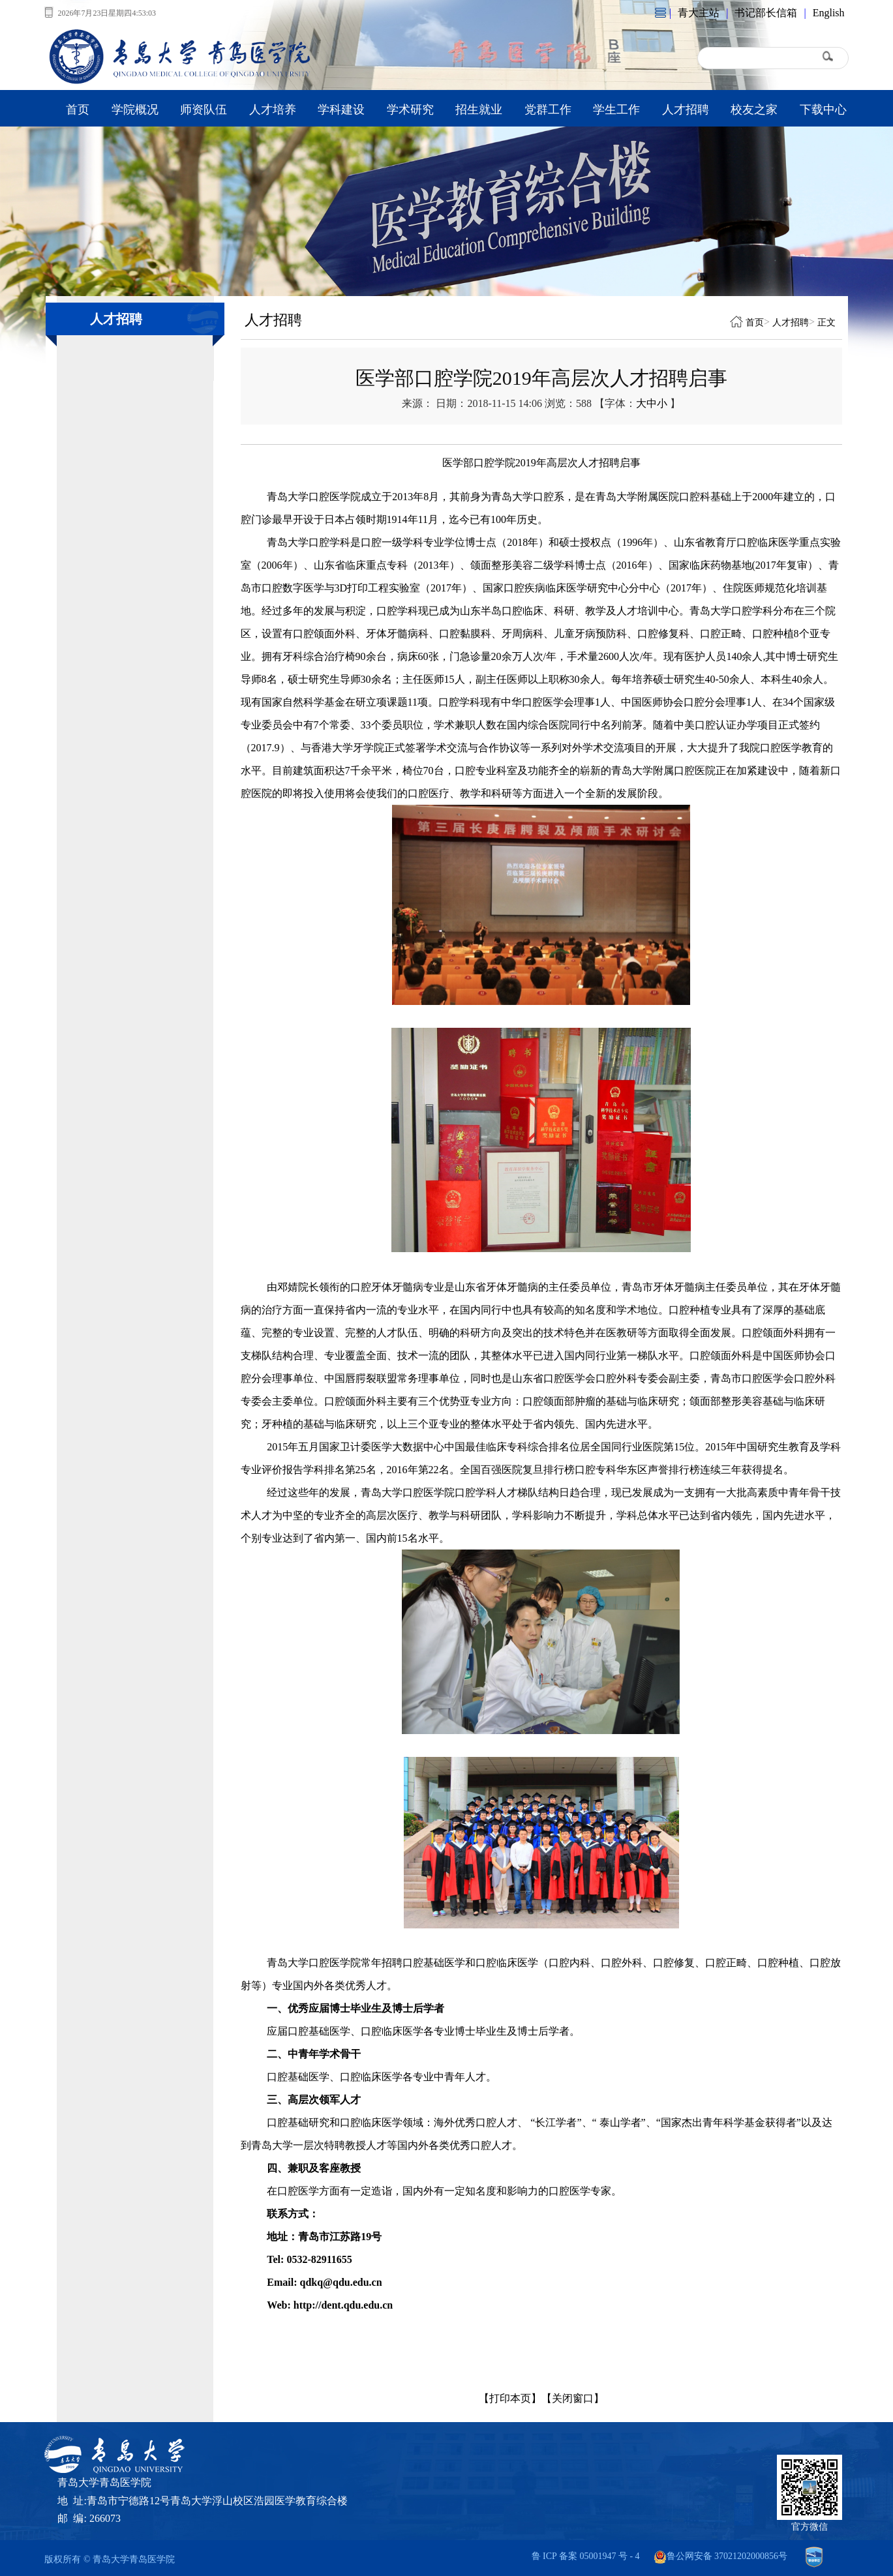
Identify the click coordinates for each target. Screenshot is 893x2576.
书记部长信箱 (765, 12)
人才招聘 (685, 109)
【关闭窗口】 (572, 2398)
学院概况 (135, 109)
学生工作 (616, 109)
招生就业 (478, 109)
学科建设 (341, 109)
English (829, 12)
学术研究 (410, 109)
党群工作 (547, 109)
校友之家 (754, 109)
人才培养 (272, 109)
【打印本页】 (510, 2398)
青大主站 (698, 12)
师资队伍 (203, 109)
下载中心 (823, 109)
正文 (826, 322)
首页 (77, 109)
